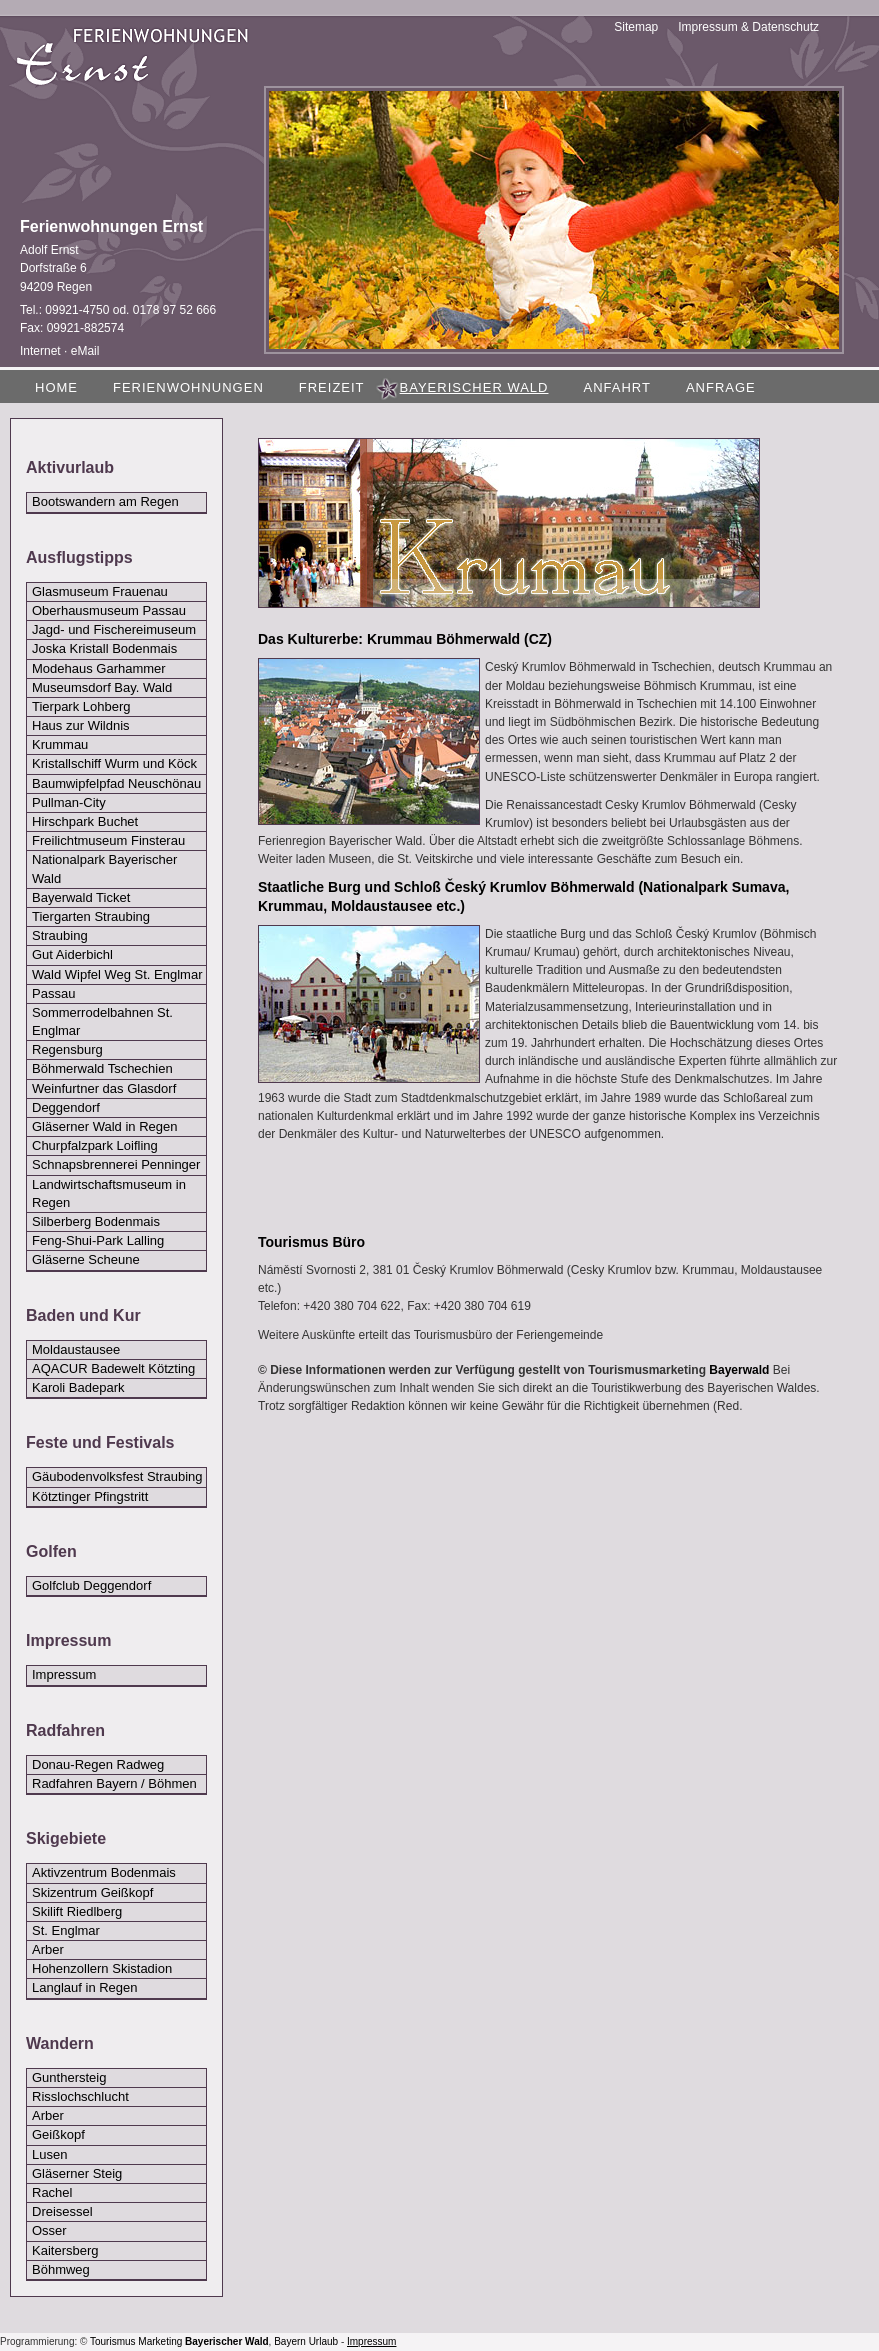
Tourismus (113, 2341)
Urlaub (323, 2341)
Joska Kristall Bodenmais (104, 648)
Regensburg (67, 1049)
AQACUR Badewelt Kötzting (113, 1368)
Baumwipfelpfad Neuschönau (116, 783)
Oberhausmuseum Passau (109, 610)
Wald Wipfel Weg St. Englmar (117, 974)
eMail (85, 351)
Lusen (49, 2154)
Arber (48, 1949)
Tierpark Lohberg (81, 706)
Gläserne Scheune (86, 1259)
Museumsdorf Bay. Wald (102, 687)
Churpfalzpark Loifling (95, 1145)
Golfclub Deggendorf (91, 1585)
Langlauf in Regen (85, 1987)
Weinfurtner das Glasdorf (104, 1088)
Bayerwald (739, 1370)
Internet (40, 351)
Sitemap (636, 27)
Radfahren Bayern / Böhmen (114, 1783)
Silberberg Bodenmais (96, 1221)
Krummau (60, 744)
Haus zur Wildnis (81, 725)
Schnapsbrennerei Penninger (116, 1164)
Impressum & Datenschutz (748, 27)
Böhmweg (61, 2269)
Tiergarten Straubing (91, 916)
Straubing (60, 935)
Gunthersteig (69, 2077)
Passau (53, 993)
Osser (49, 2230)
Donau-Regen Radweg (98, 1764)
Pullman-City (69, 802)
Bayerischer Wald (227, 2341)
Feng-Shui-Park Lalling (98, 1240)
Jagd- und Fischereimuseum (114, 629)
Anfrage (721, 387)
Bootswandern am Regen (105, 501)
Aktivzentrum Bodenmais (104, 1872)
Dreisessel (62, 2211)
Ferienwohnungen (188, 387)
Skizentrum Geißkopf (92, 1892)
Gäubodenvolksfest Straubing (117, 1476)
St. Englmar (66, 1930)
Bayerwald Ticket (81, 897)
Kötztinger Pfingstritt (90, 1496)
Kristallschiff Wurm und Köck (114, 763)
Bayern (290, 2341)
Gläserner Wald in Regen (104, 1126)
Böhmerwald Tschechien (102, 1068)
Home (56, 387)
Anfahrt (616, 387)
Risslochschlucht (80, 2096)
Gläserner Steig (77, 2173)
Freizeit (332, 387)
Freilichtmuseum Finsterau (108, 840)
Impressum (64, 1674)
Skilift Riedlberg (77, 1911)
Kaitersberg (65, 2250)
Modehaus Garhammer (99, 668)
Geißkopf (58, 2134)
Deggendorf (66, 1107)
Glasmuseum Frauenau (100, 591)
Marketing (160, 2341)
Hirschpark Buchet (85, 821)
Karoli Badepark (78, 1387)
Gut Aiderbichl (72, 954)
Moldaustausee (76, 1349)
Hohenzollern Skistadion (102, 1968)
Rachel (52, 2192)
